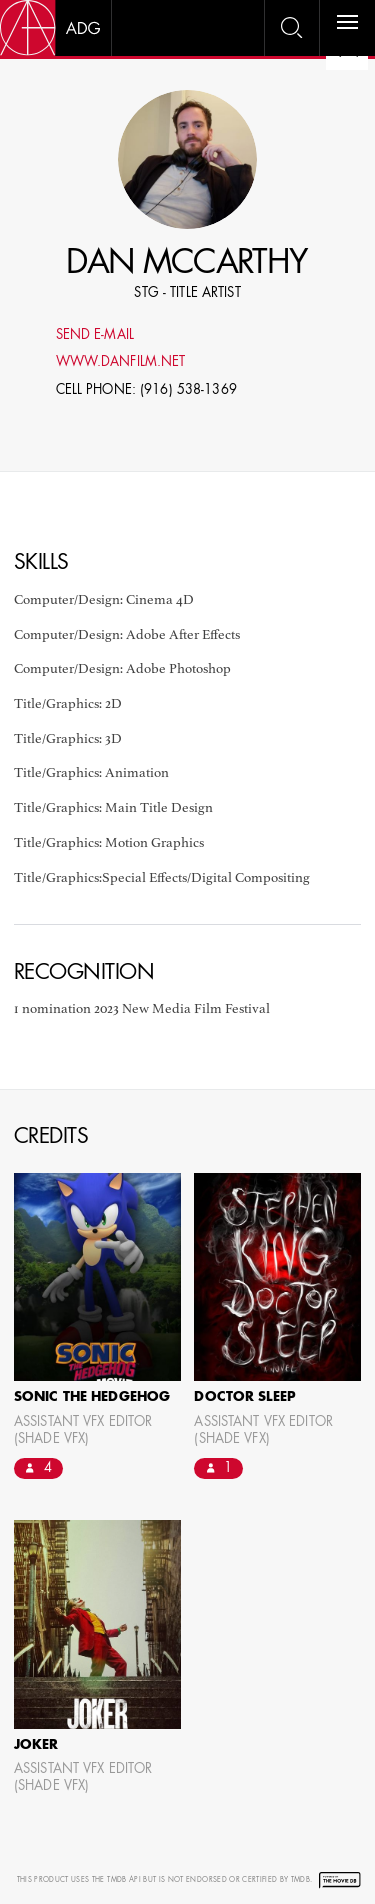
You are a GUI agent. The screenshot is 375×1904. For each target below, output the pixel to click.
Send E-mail (95, 335)
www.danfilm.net (121, 362)
